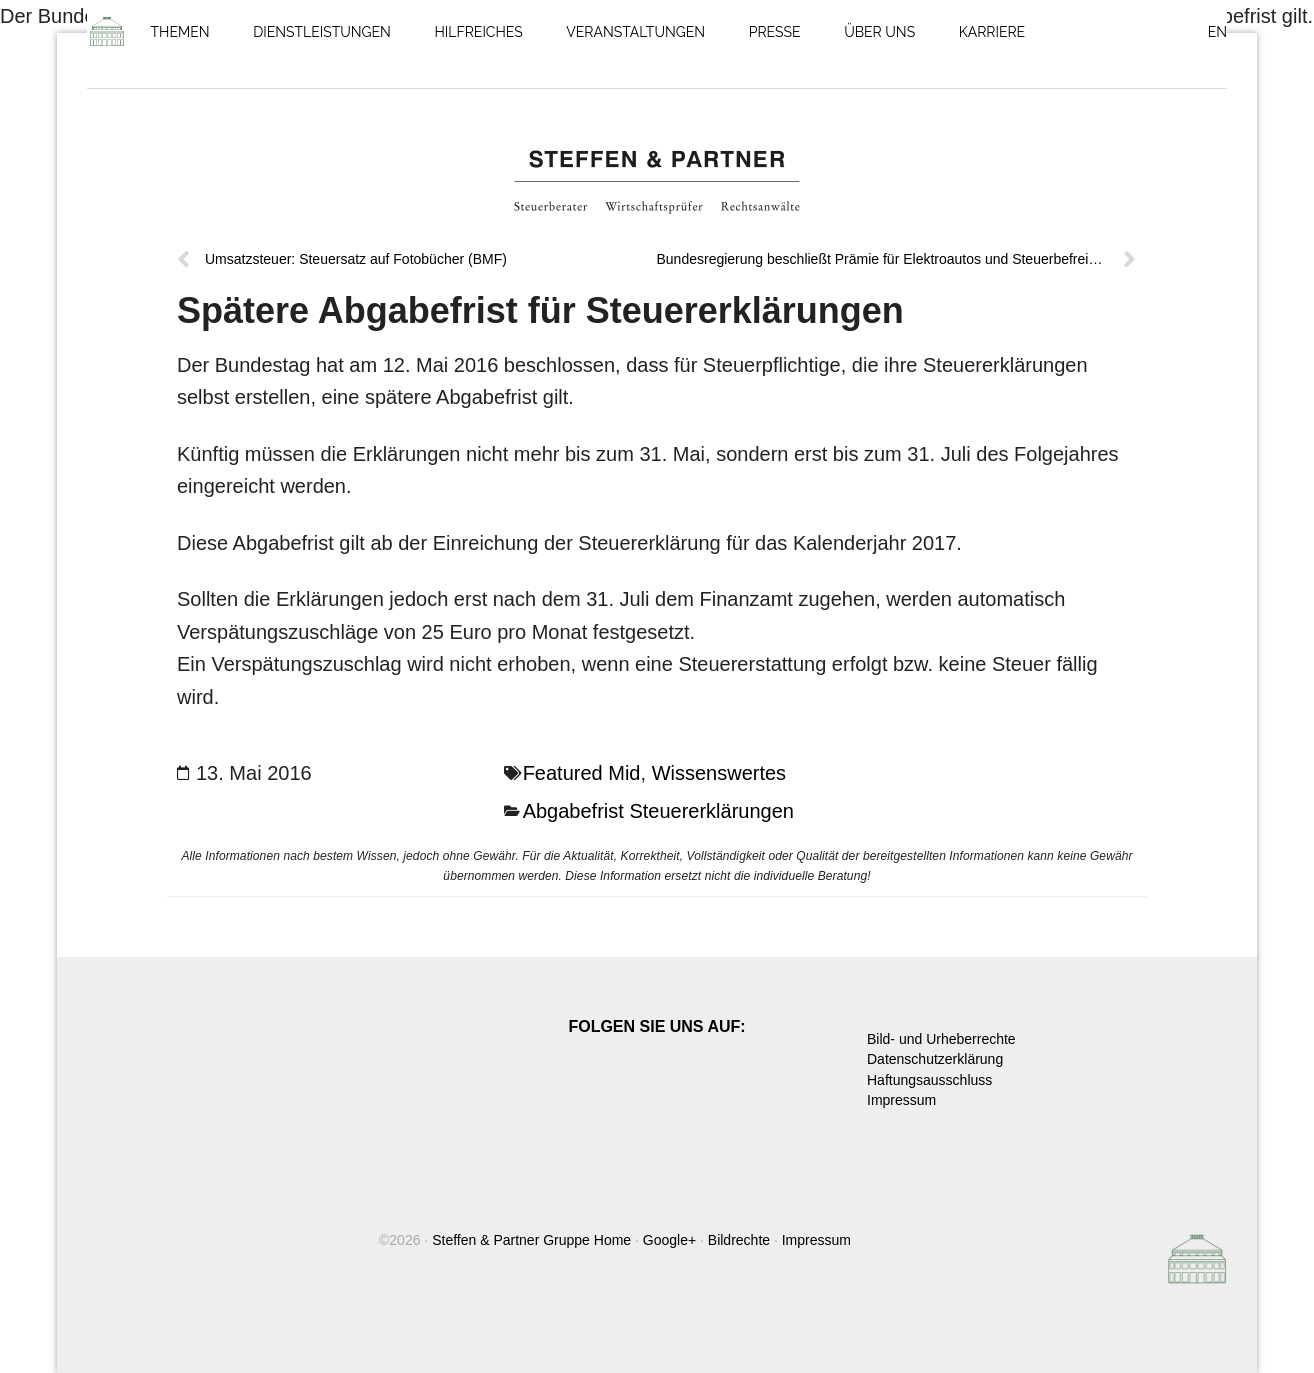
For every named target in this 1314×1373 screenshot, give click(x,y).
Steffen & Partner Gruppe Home (531, 1240)
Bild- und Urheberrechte (941, 1039)
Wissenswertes (719, 773)
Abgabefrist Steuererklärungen (658, 811)
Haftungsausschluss (929, 1080)
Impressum (901, 1100)
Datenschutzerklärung (935, 1059)
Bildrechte (739, 1240)
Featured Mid (582, 773)
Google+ (669, 1240)
